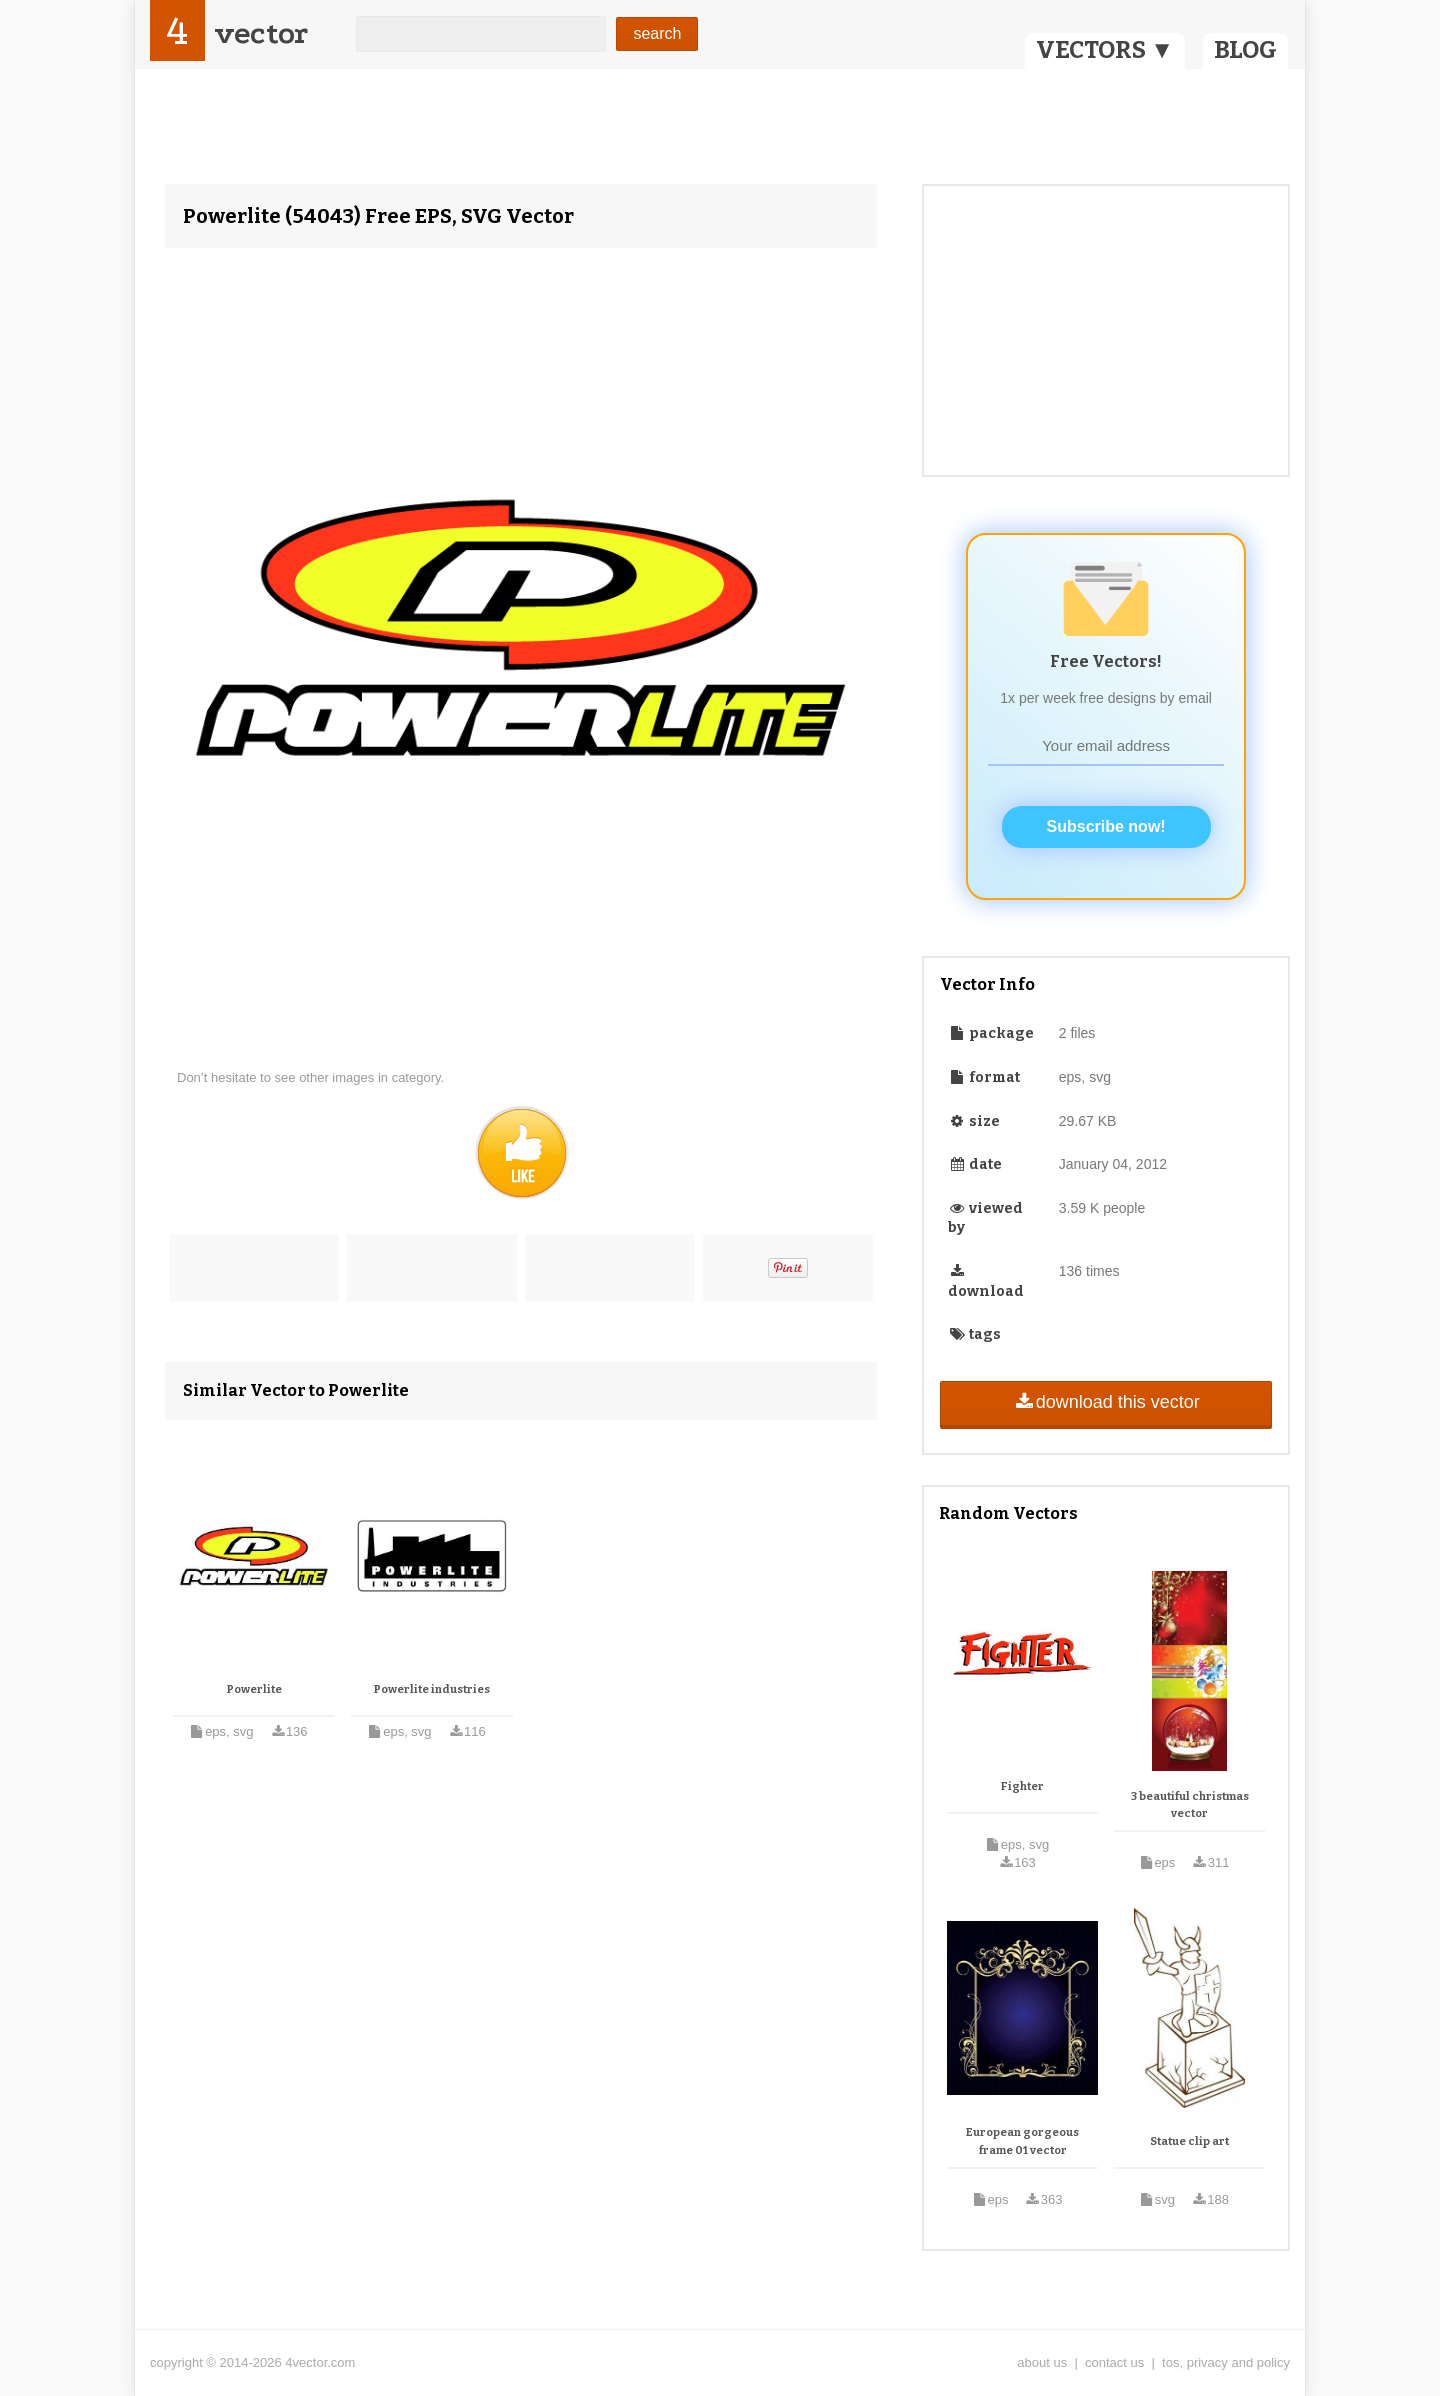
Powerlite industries (432, 1689)
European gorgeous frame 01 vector (1022, 2141)
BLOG (1245, 50)
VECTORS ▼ (1105, 50)
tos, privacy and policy (1226, 2362)
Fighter (1022, 1786)
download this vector (1105, 1402)
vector (261, 33)
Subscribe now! (1106, 826)
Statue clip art (1189, 2141)
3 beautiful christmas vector (1190, 1805)
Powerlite (254, 1689)
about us (1042, 2362)
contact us (1114, 2362)
